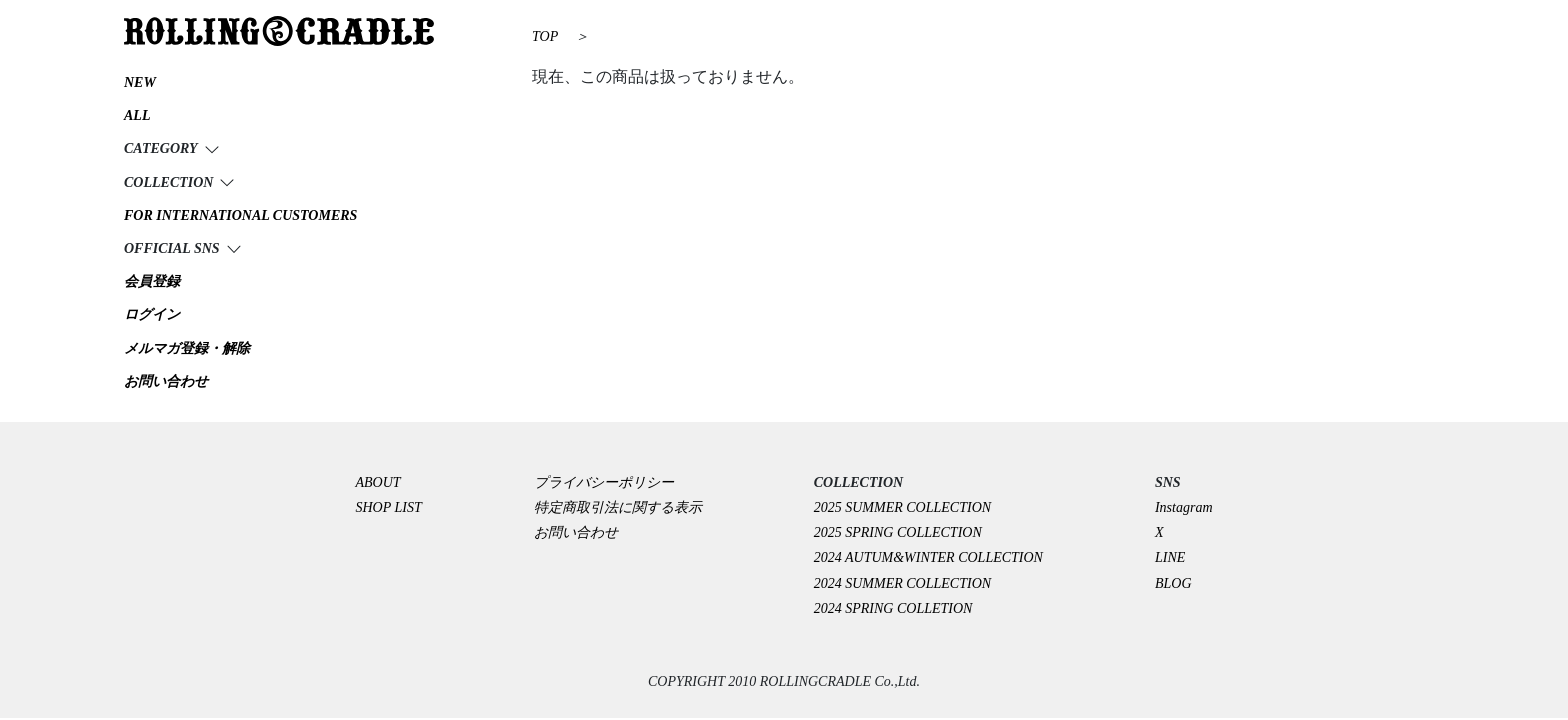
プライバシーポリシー (611, 482)
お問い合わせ (576, 532)
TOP (545, 36)
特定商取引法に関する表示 (618, 507)
